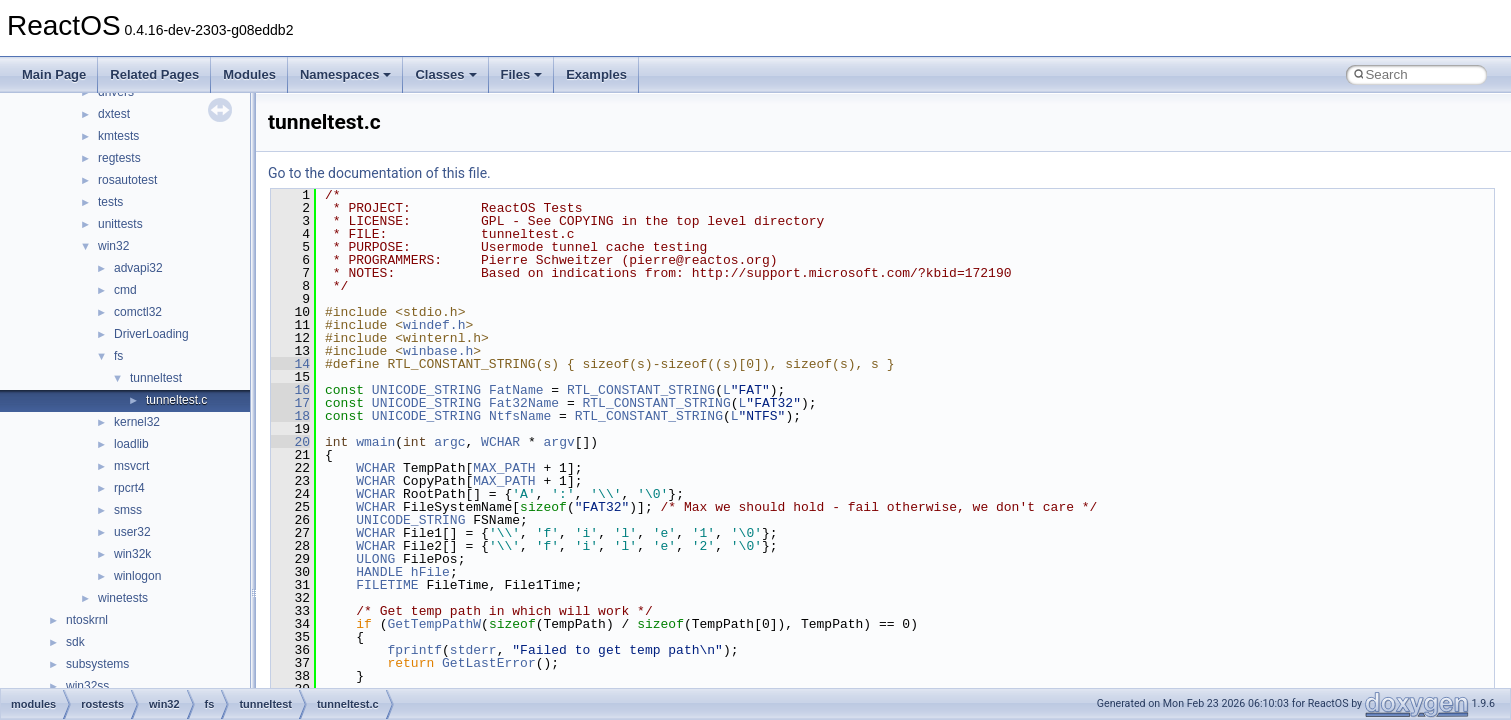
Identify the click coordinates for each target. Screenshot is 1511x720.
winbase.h (438, 351)
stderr (473, 650)
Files (522, 74)
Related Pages (154, 74)
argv (559, 442)
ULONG (375, 559)
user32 (132, 532)
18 (290, 416)
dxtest (114, 114)
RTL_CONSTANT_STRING (641, 390)
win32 (113, 246)
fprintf (414, 650)
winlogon (137, 576)
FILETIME (387, 585)
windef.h (434, 325)
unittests (120, 224)
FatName (516, 390)
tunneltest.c (176, 400)
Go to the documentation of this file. (379, 173)
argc (449, 442)
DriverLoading (151, 334)
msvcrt (131, 466)
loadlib (131, 444)
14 (290, 364)
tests (110, 202)
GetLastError (489, 663)
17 (290, 403)
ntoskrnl (87, 620)
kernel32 (137, 422)
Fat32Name (524, 403)
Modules (249, 74)
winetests (123, 598)
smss (128, 510)
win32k (132, 554)
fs (118, 356)
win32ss (87, 686)
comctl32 (138, 312)
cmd (125, 290)
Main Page (54, 74)
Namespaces (346, 74)
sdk (75, 642)
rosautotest (127, 180)
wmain (375, 442)
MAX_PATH (504, 468)
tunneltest (156, 378)
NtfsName (520, 416)
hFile (430, 572)
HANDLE (379, 572)
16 (290, 390)
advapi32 (138, 268)
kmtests (118, 136)
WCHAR (500, 442)
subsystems (97, 664)
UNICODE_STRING (426, 390)
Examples (596, 74)
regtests (119, 158)
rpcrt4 (129, 488)
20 (290, 442)
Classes (445, 74)
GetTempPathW (434, 624)
